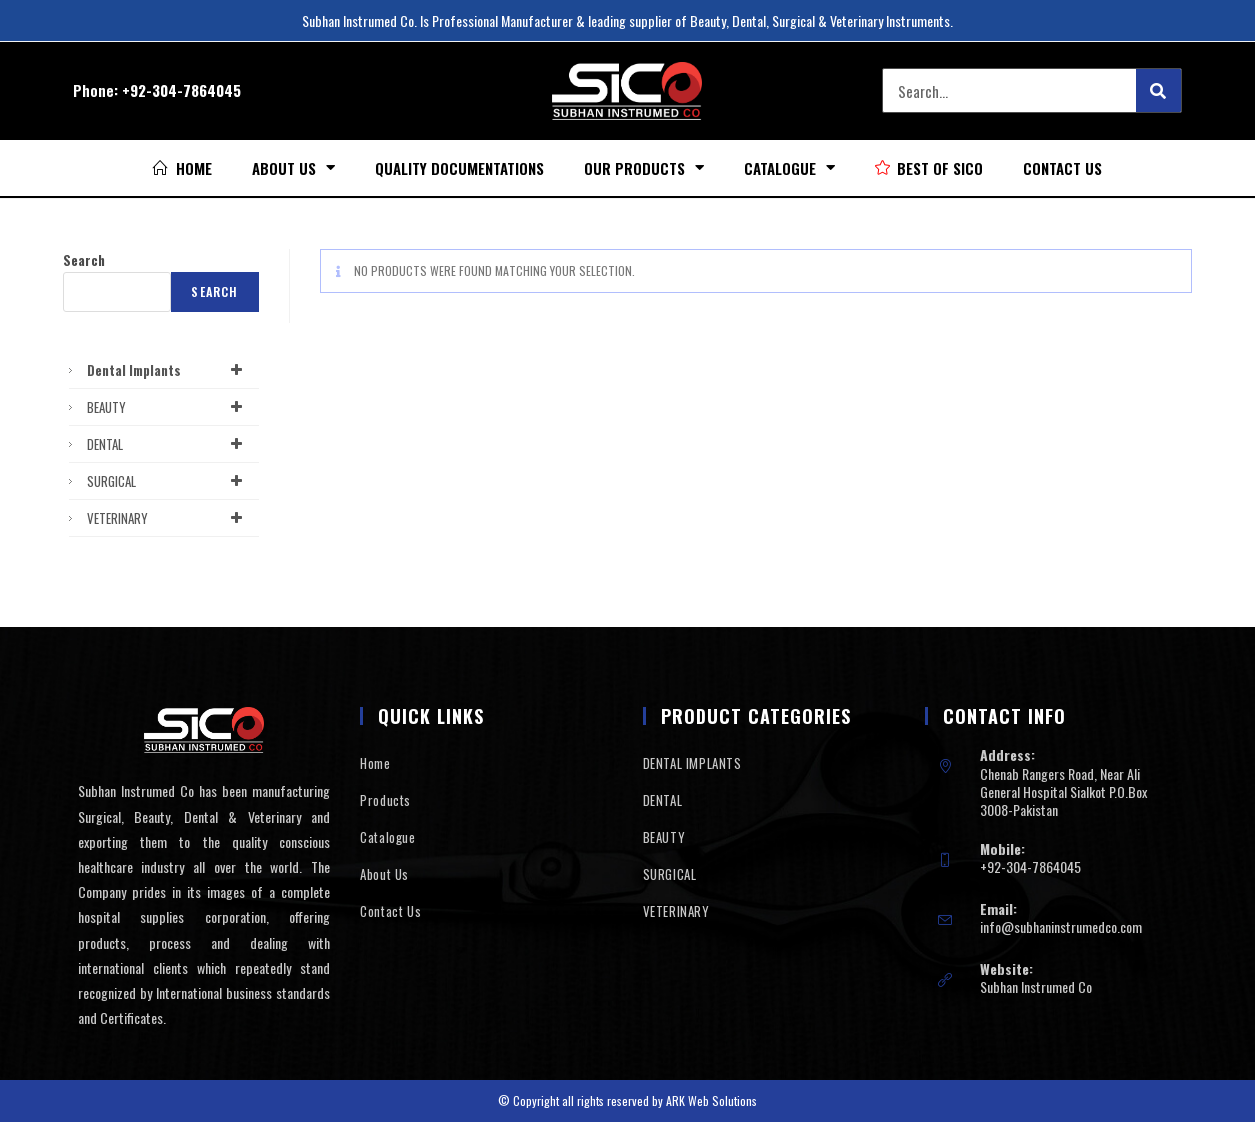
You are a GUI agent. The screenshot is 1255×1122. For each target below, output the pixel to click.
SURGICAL (168, 481)
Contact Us (1062, 168)
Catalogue (789, 167)
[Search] (1158, 90)
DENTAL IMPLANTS (692, 763)
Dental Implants (168, 370)
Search (84, 260)
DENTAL (168, 444)
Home (375, 763)
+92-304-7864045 (181, 90)
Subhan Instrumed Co (1036, 986)
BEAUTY (168, 407)
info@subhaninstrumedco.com (1061, 926)
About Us (293, 167)
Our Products (644, 167)
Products (385, 800)
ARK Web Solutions (711, 1100)
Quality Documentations (459, 168)
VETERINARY (168, 518)
